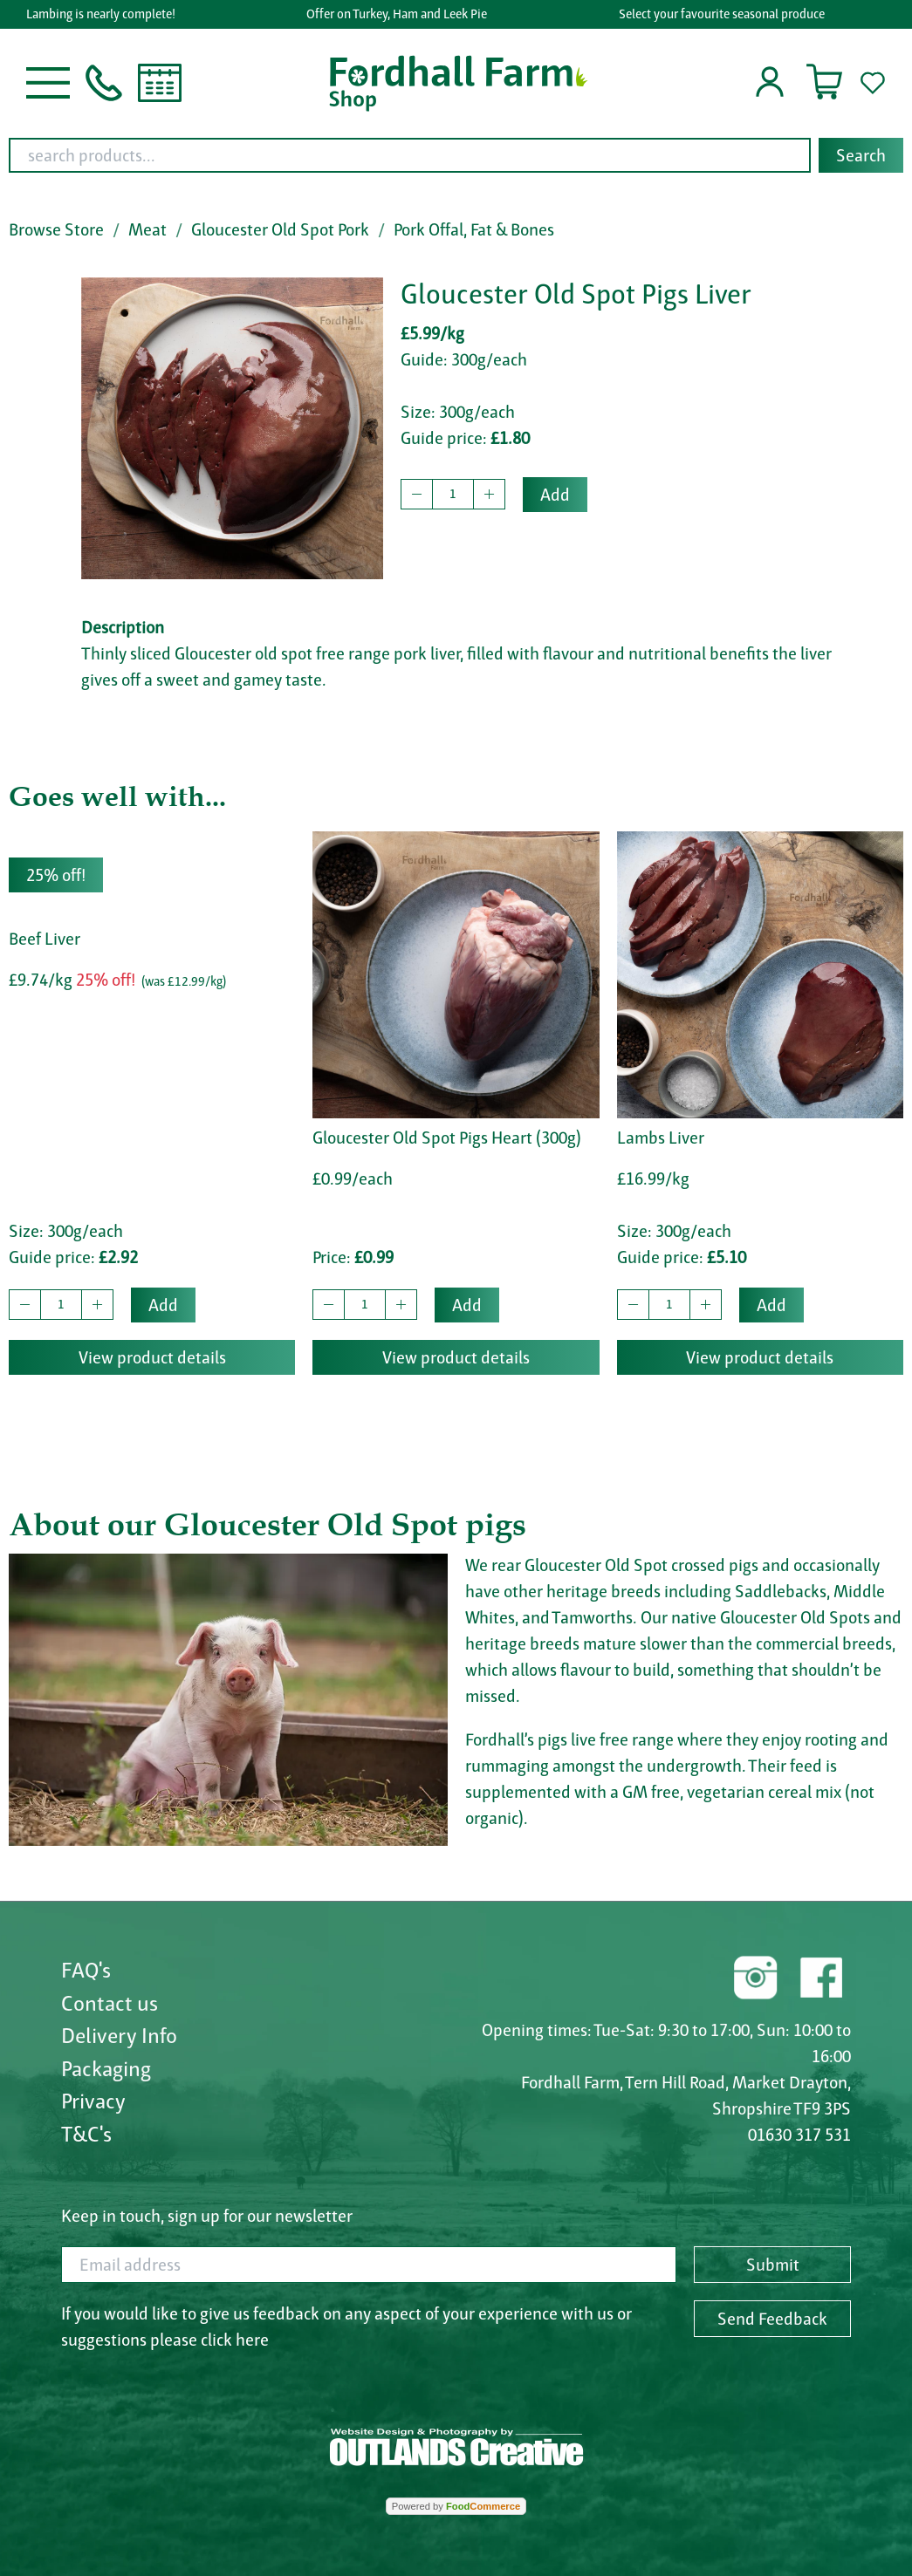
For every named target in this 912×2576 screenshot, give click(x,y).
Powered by (456, 2506)
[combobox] (456, 155)
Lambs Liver (660, 1137)
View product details (152, 1357)
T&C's (86, 2134)
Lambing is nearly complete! (106, 14)
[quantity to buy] (453, 494)
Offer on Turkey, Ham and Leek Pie (402, 14)
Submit (772, 2264)
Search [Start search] (861, 155)
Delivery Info (119, 2035)
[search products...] (410, 155)
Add (555, 494)
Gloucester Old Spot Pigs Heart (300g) (446, 1137)
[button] (48, 81)
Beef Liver (44, 938)
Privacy (93, 2100)
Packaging (106, 2068)
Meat (147, 229)
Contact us (109, 2003)
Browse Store (56, 229)
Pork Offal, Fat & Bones (474, 229)
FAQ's (86, 1970)
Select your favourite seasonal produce (726, 14)
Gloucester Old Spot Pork (280, 229)
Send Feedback (772, 2318)
